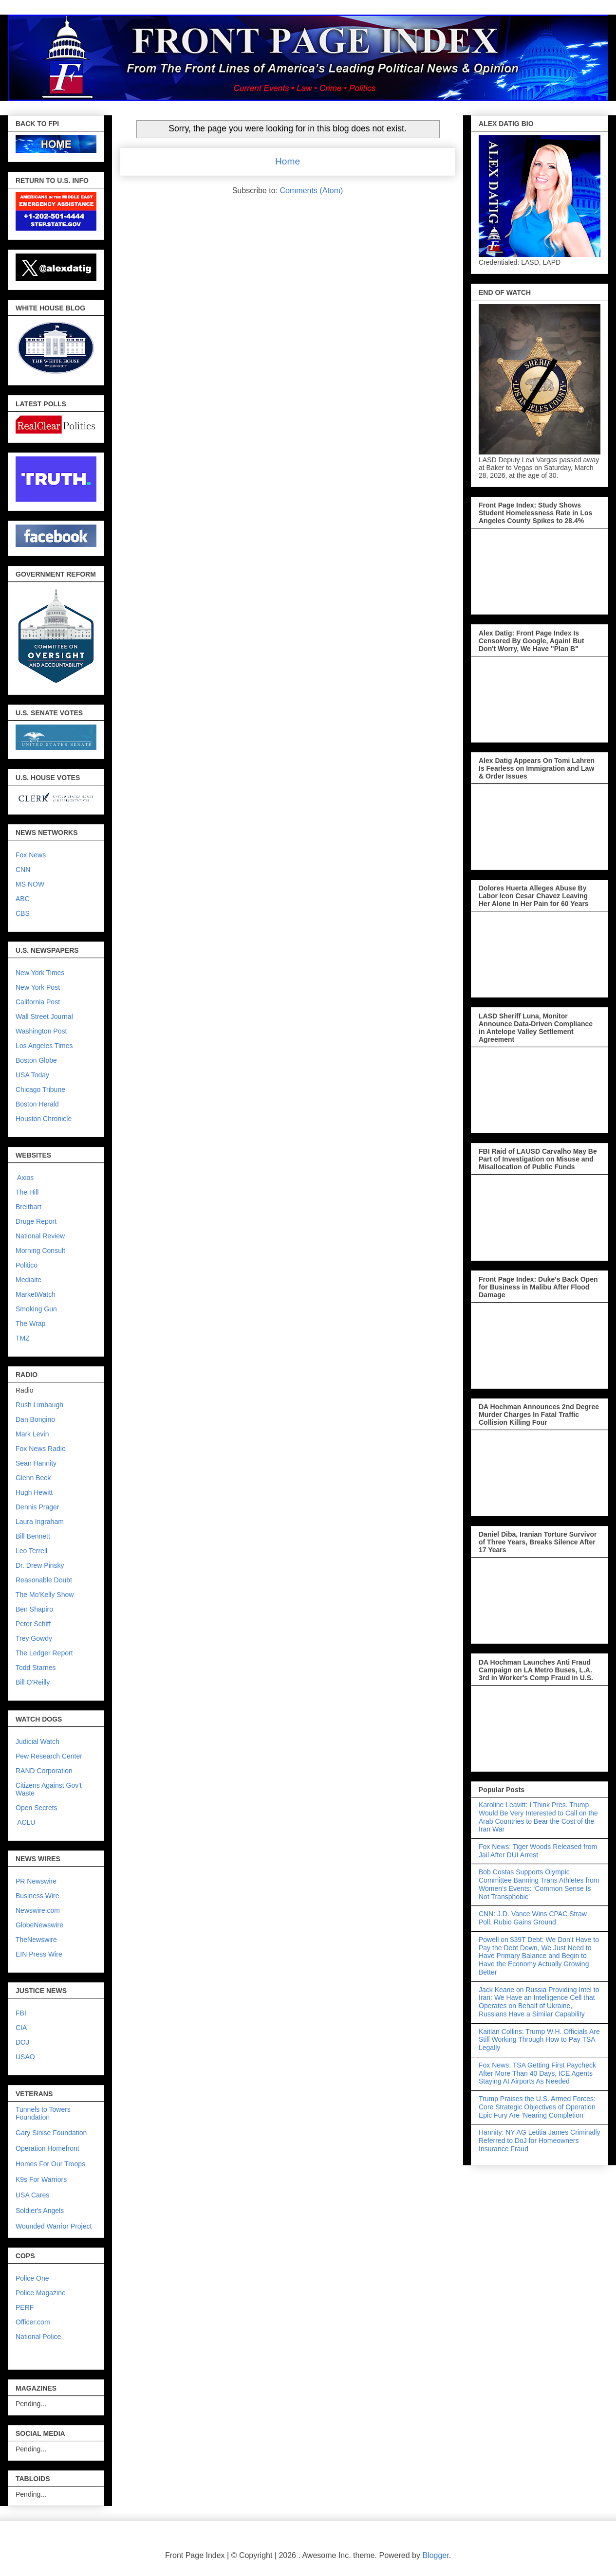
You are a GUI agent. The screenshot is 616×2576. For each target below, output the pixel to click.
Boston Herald (37, 1104)
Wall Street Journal (44, 1016)
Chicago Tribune (40, 1089)
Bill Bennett (33, 1536)
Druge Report (36, 1221)
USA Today (32, 1075)
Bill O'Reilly (33, 1682)
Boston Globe (36, 1060)
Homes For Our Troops (50, 2164)
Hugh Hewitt (34, 1492)
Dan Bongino (35, 1419)
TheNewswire (36, 1939)
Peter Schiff (33, 1624)
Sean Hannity (36, 1463)
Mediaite (28, 1280)
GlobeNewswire (39, 1925)
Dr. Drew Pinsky (40, 1565)
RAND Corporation (44, 1771)
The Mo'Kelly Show (45, 1594)
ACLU (26, 1822)
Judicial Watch (37, 1741)
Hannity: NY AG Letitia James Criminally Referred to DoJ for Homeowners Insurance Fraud (539, 2140)
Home (287, 161)
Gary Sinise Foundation (51, 2133)
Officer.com (33, 2322)
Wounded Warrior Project (54, 2226)
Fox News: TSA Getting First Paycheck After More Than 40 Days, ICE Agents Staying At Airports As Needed (537, 2073)
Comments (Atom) (311, 190)
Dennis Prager (37, 1507)
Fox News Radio (41, 1448)
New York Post (38, 987)
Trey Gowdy (34, 1638)
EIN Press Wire (39, 1954)
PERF (25, 2307)
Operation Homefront (47, 2148)
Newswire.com (38, 1910)
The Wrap (30, 1323)
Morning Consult (40, 1250)
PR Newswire (36, 1881)
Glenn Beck (33, 1478)
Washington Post (41, 1031)
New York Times (40, 973)
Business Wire (37, 1896)
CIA (21, 2028)
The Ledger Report (44, 1653)
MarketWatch (36, 1294)
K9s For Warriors (41, 2179)
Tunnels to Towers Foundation (43, 2113)
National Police (38, 2336)
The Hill (27, 1192)
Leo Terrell (31, 1551)
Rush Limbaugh (39, 1405)
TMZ (23, 1338)
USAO (25, 2057)
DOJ (22, 2042)
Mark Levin (32, 1434)
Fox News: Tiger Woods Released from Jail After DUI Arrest (538, 1851)
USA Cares (32, 2195)
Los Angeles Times (44, 1046)
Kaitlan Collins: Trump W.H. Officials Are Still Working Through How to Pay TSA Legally (539, 2040)
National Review (40, 1236)
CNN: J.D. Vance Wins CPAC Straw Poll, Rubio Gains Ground (533, 1918)
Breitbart (28, 1207)
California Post (38, 1002)
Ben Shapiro (34, 1609)
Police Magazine (41, 2293)
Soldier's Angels (40, 2210)
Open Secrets (36, 1808)
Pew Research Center (49, 1756)
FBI (21, 2013)
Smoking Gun (36, 1309)
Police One (32, 2278)
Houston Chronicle (44, 1119)
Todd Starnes (36, 1667)
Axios (25, 1177)
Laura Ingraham (40, 1521)
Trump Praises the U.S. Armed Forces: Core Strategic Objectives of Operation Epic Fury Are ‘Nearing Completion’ (537, 2107)
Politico (26, 1265)
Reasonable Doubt (44, 1580)
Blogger (435, 2555)
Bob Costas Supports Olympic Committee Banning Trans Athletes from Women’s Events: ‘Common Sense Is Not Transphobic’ (539, 1884)
